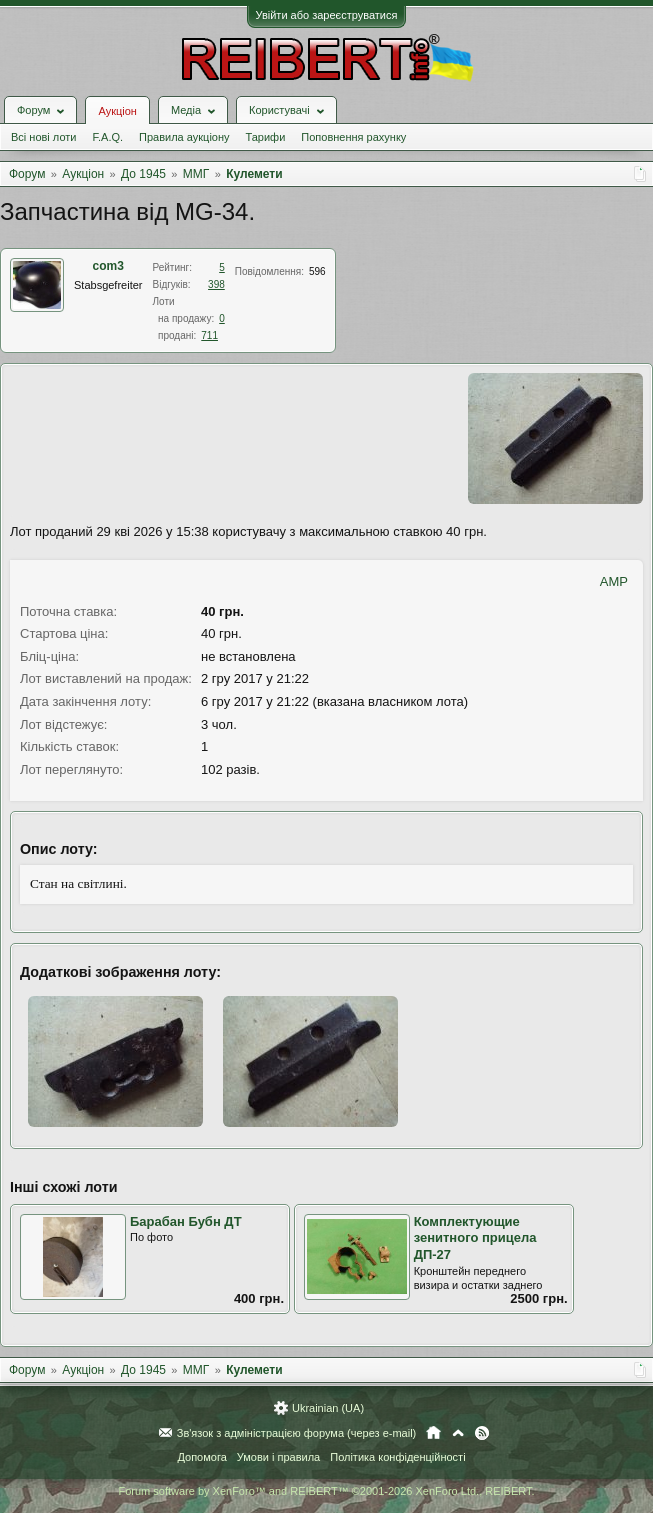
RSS (482, 1433)
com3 (108, 266)
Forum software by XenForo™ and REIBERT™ (326, 1491)
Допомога (201, 1457)
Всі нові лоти (43, 137)
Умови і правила (278, 1457)
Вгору (458, 1433)
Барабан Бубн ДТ (186, 1221)
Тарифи (266, 137)
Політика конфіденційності (397, 1457)
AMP (614, 581)
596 (317, 271)
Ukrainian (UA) (328, 1408)
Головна (433, 1433)
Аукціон (117, 111)
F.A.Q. (107, 137)
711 (209, 335)
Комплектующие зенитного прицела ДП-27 (475, 1238)
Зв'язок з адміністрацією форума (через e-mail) (297, 1433)
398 (216, 284)
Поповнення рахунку (353, 137)
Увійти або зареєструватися (327, 15)
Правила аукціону (184, 137)
